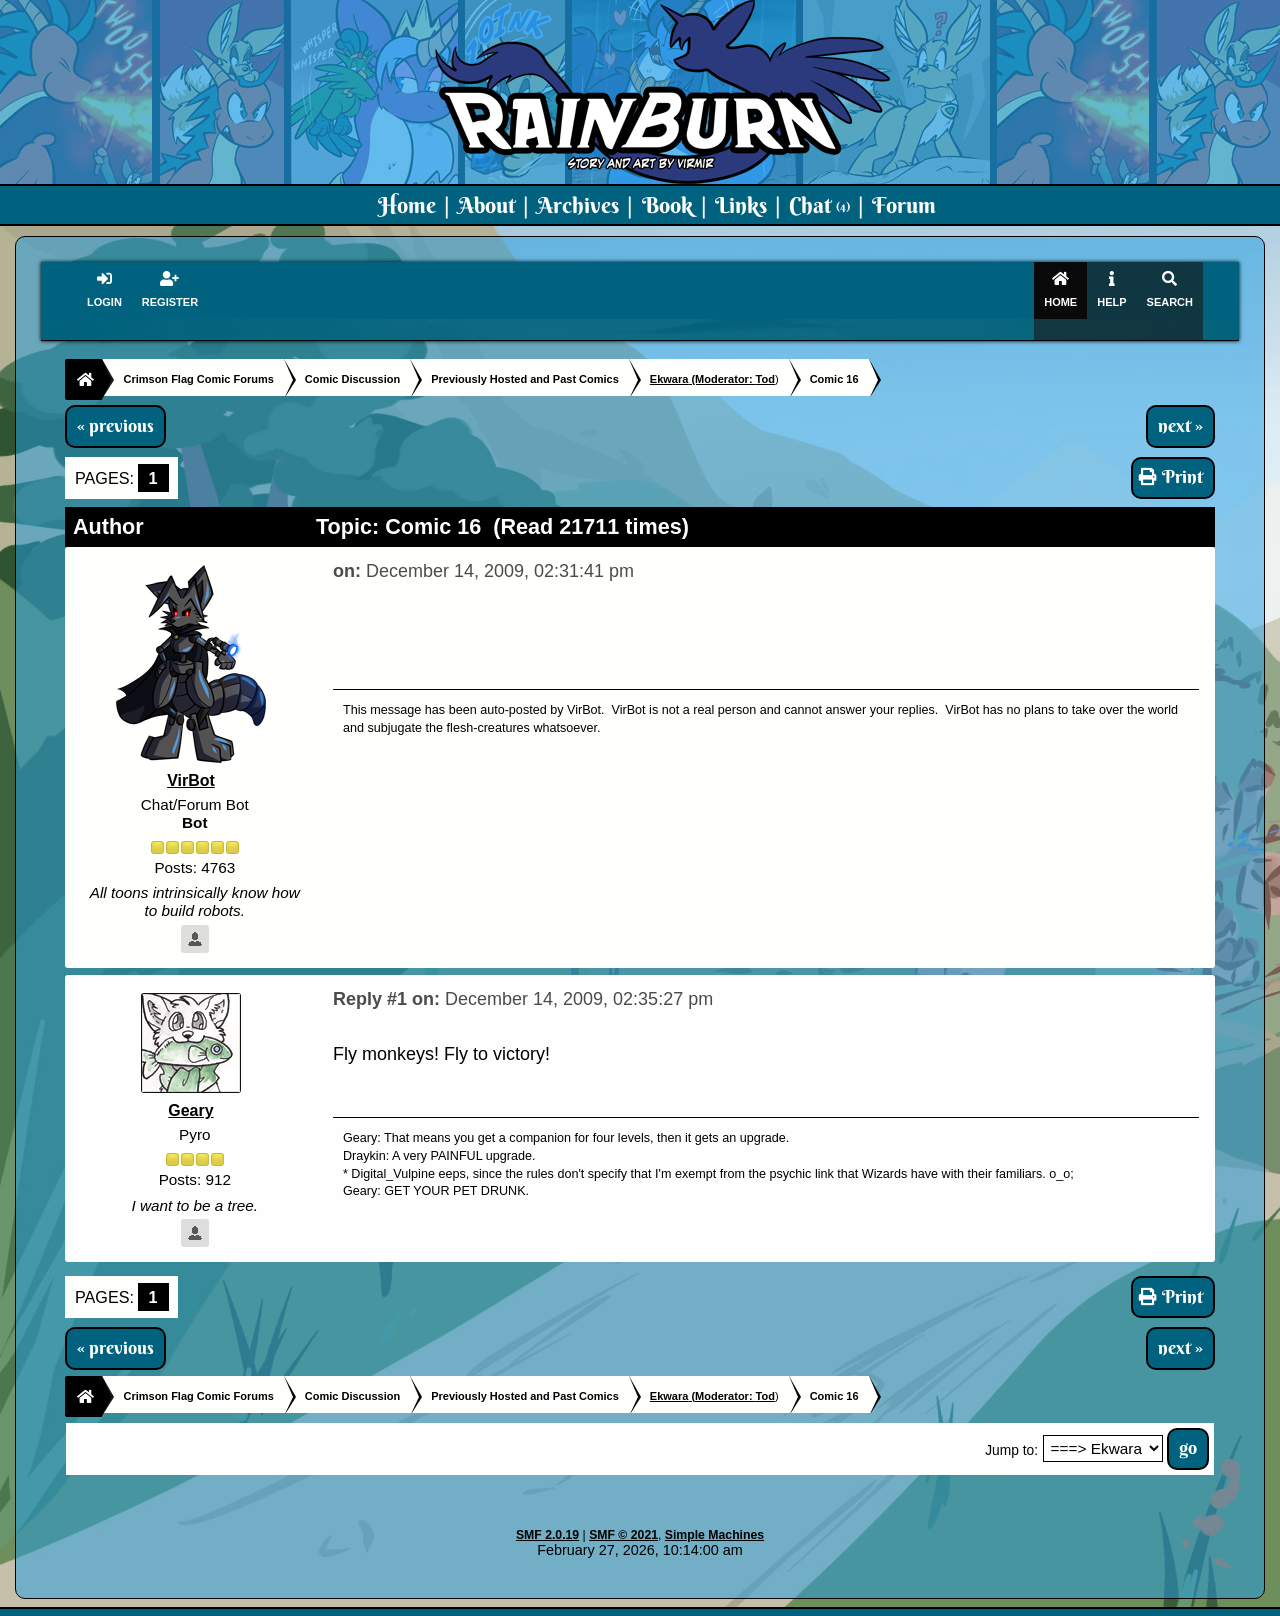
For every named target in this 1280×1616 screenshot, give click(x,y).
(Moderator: (703, 361)
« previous (115, 408)
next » (1180, 408)
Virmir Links (1037, 1602)
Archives (578, 205)
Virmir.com (607, 1602)
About (486, 205)
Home (407, 205)
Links (741, 205)
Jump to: (1011, 1432)
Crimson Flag (700, 1602)
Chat (819, 205)
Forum (904, 205)
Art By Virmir (941, 1602)
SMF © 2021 (623, 1518)
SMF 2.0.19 (547, 1518)
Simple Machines (714, 1518)
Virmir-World (798, 1602)
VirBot (191, 762)
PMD (868, 1602)
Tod (765, 361)
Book (667, 205)
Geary (190, 1092)
